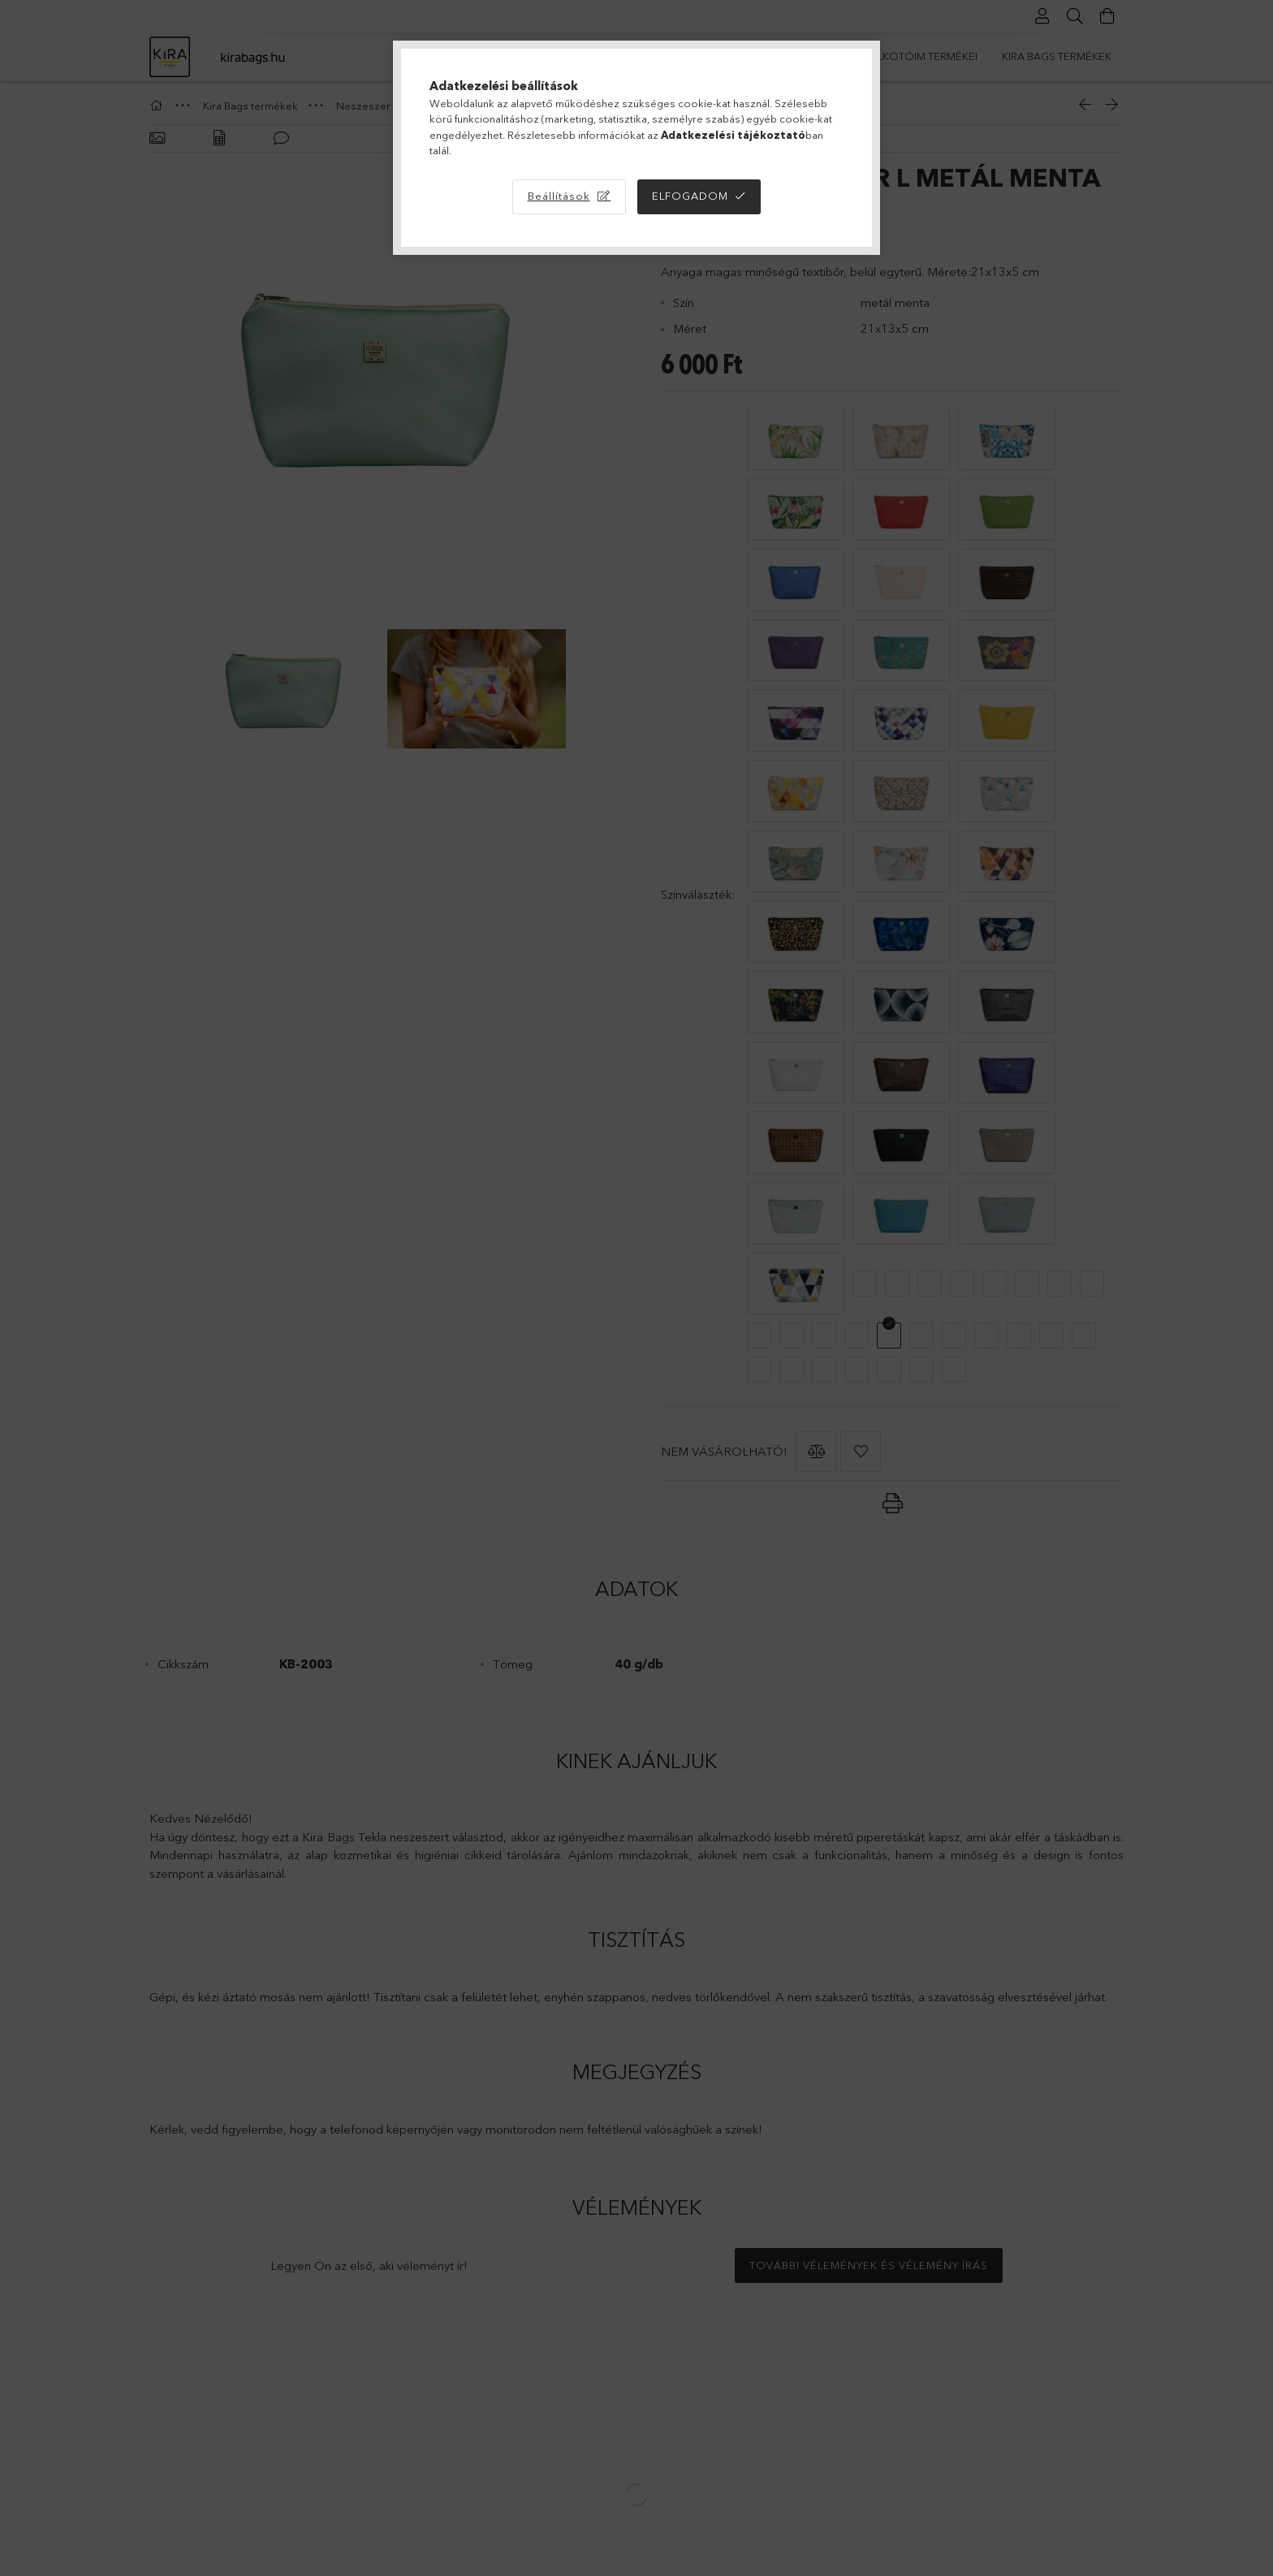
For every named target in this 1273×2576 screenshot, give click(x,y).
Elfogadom (690, 195)
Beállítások (559, 195)
